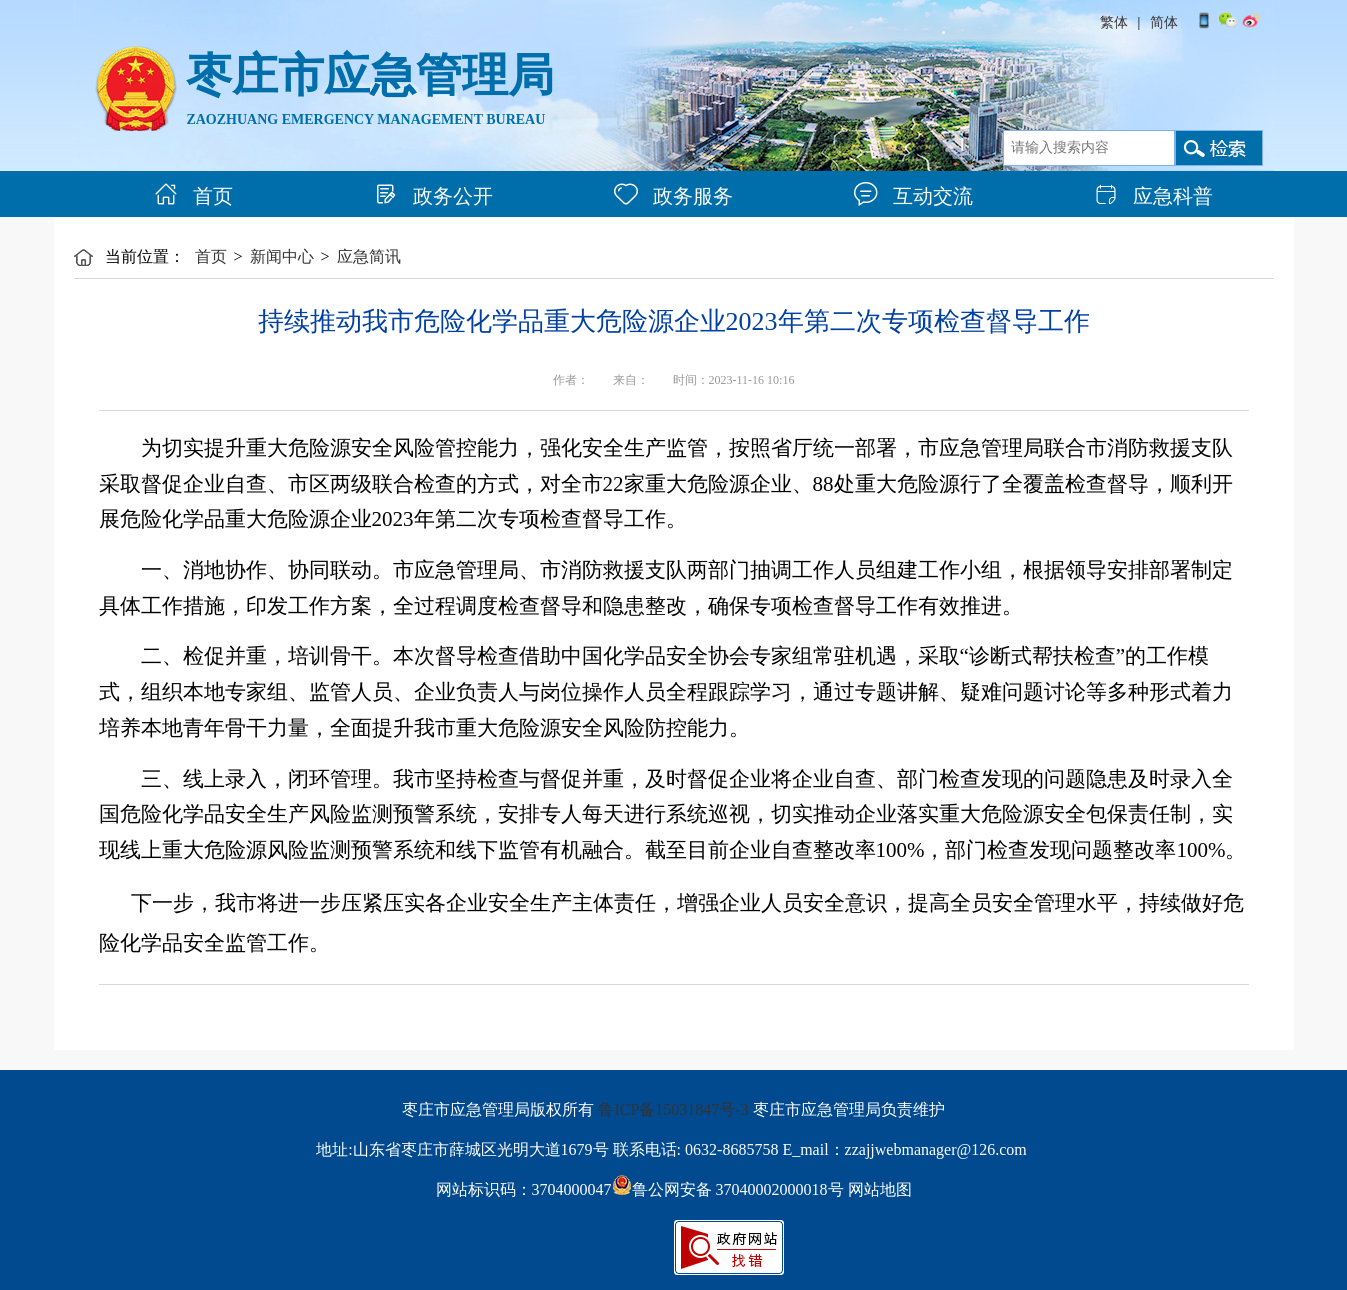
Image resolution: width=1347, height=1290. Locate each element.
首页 (193, 196)
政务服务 (673, 196)
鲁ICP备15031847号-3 (673, 1109)
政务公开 (433, 196)
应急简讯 (369, 256)
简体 (1164, 22)
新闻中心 (282, 256)
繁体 (1114, 22)
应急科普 (1153, 196)
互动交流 (913, 196)
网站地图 (880, 1189)
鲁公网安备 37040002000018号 (728, 1189)
